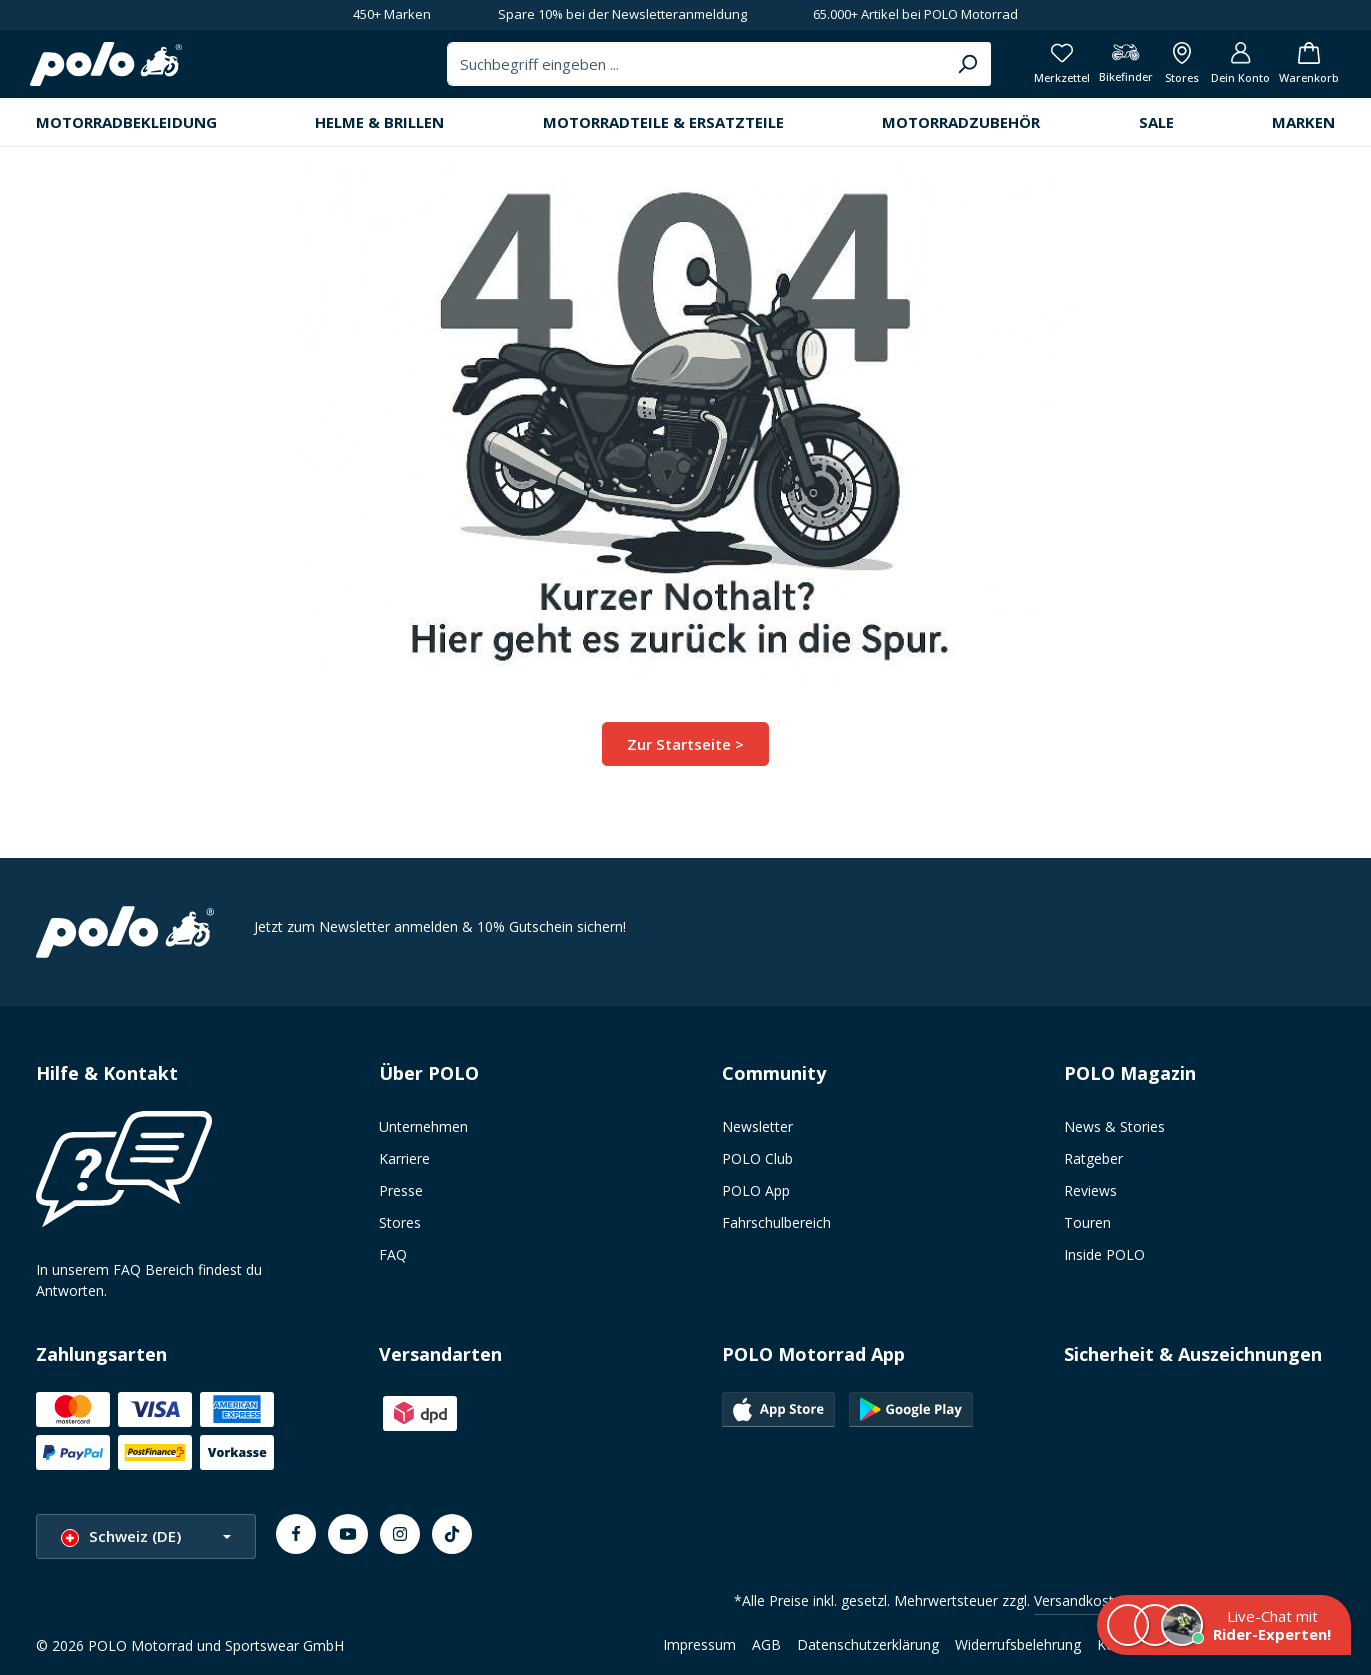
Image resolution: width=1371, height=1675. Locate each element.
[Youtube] (348, 1534)
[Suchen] (923, 70)
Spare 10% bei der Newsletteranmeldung (622, 14)
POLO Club (757, 1159)
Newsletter (757, 1127)
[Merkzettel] (1030, 69)
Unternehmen (423, 1127)
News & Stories (1114, 1127)
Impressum (699, 1644)
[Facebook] (296, 1534)
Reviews (1090, 1191)
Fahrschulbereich (776, 1223)
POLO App (756, 1191)
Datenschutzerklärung (868, 1644)
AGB (766, 1644)
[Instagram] (400, 1534)
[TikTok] (452, 1534)
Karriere (404, 1159)
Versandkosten (1082, 1600)
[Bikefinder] (1099, 69)
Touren (1087, 1223)
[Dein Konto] (1226, 69)
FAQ (393, 1255)
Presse (401, 1191)
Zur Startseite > (685, 754)
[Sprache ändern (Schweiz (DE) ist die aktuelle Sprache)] (146, 1536)
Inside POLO (1104, 1255)
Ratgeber (1093, 1159)
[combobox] (654, 70)
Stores (400, 1223)
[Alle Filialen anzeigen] (1161, 69)
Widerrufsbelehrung (1018, 1644)
